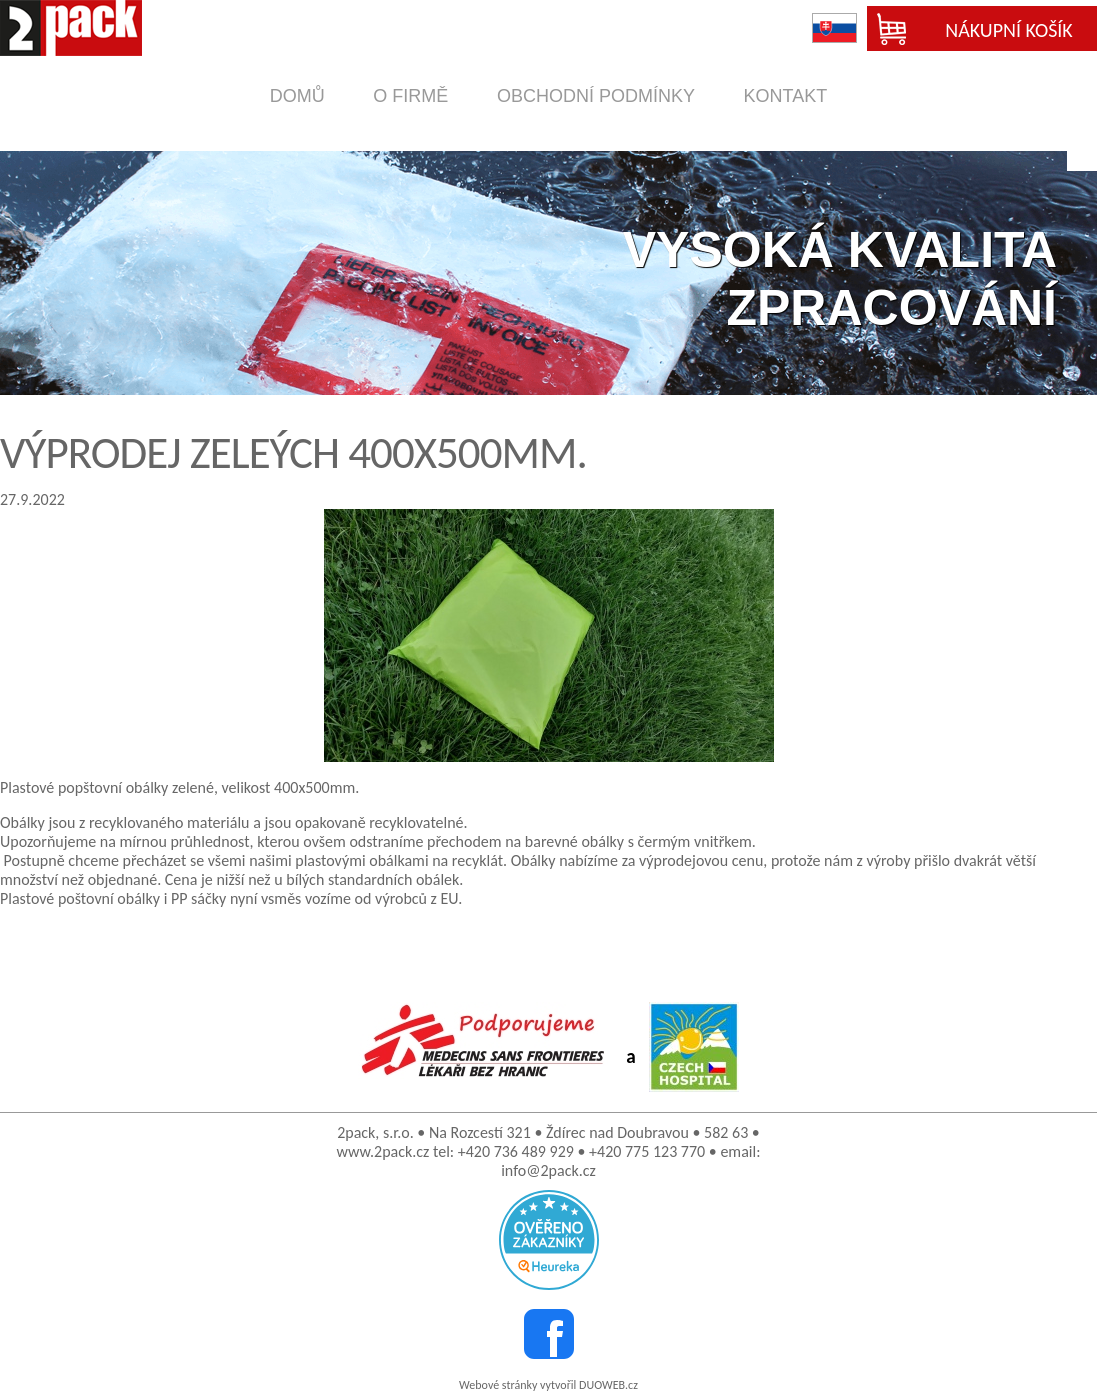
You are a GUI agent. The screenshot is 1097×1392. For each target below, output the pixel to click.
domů (297, 96)
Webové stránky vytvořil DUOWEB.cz (548, 1385)
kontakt (786, 96)
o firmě (410, 96)
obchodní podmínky (596, 96)
